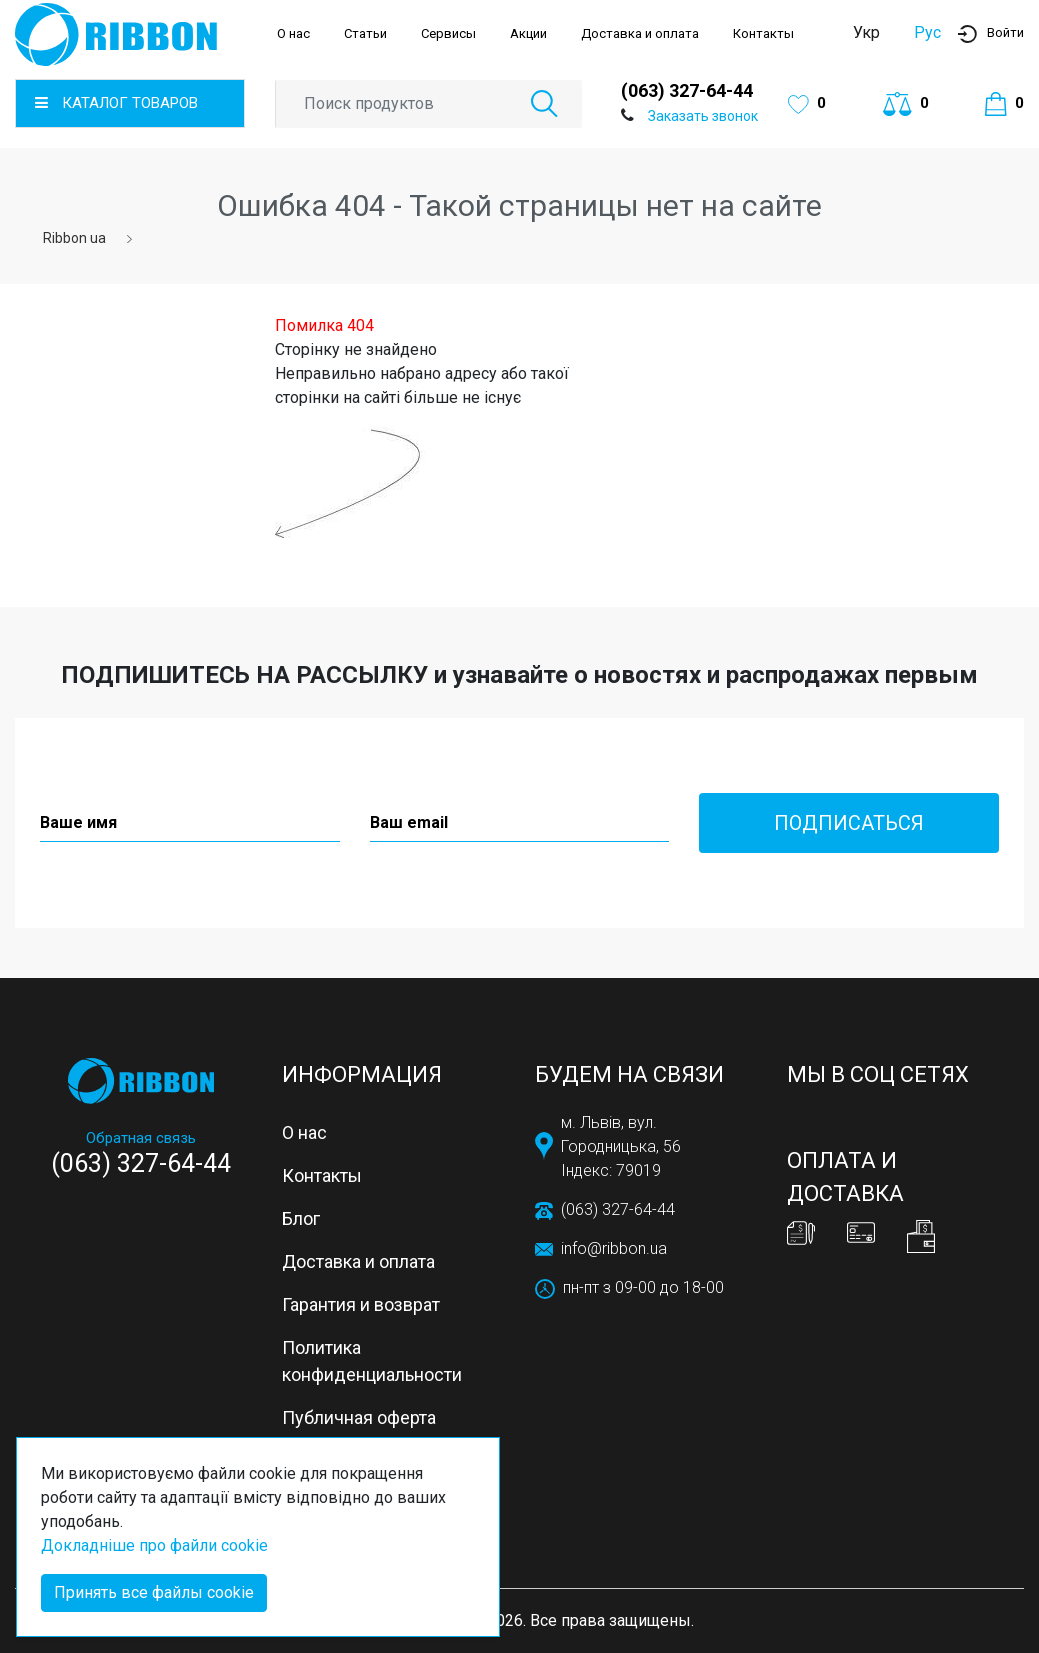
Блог (301, 1218)
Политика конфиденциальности (372, 1361)
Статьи (365, 33)
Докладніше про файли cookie (154, 1545)
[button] (991, 33)
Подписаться (849, 823)
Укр (866, 32)
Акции (528, 33)
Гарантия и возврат (361, 1304)
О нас (293, 33)
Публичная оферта (359, 1417)
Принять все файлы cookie (154, 1592)
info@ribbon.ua (614, 1248)
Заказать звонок (703, 116)
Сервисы (448, 33)
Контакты (763, 33)
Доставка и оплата (640, 33)
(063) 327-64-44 (687, 90)
